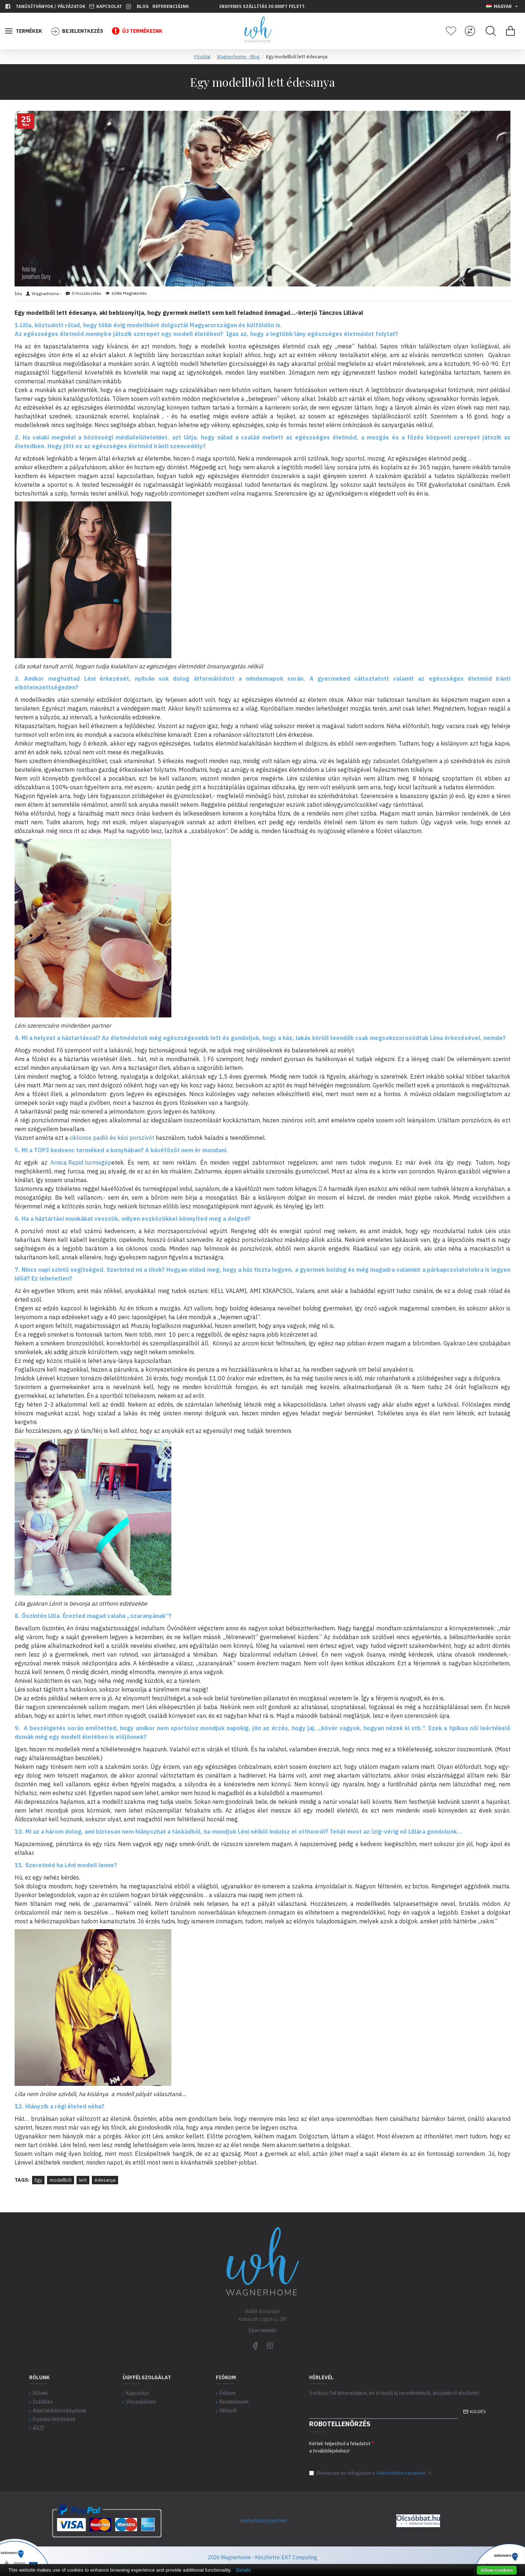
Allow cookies (497, 2570)
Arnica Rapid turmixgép (81, 1162)
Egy (38, 2180)
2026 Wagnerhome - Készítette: (244, 2557)
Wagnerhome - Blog (238, 57)
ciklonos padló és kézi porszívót (112, 1137)
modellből (60, 2180)
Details (243, 2570)
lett (83, 2180)
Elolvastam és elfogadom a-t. (370, 2473)
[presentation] (430, 2449)
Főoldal (202, 57)
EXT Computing (299, 2557)
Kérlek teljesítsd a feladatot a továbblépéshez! (339, 2444)
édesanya (105, 2180)
